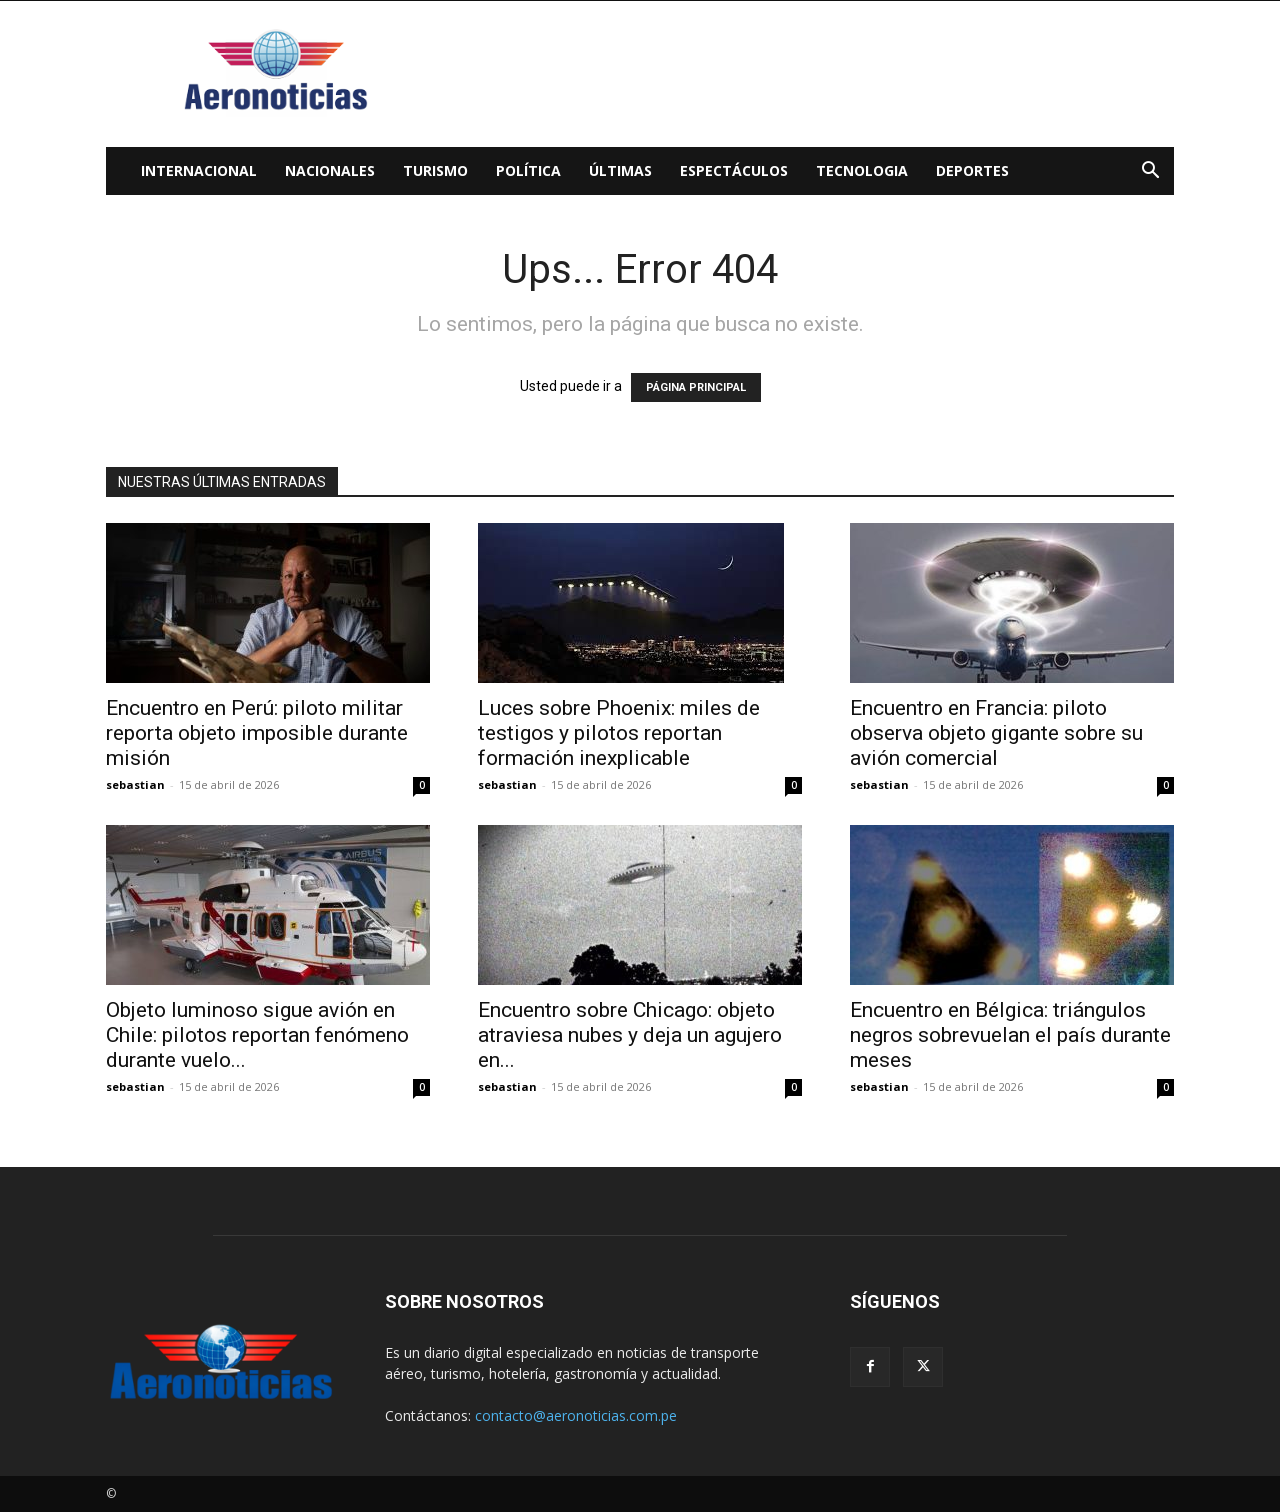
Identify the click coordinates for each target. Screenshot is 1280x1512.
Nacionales (330, 170)
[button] (1150, 172)
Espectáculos (734, 170)
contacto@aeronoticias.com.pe (576, 1415)
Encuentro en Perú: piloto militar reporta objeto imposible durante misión (257, 733)
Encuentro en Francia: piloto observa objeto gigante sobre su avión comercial (996, 733)
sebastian (135, 784)
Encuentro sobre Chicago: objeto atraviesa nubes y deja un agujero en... (630, 1035)
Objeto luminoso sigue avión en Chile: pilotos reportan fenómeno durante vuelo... (257, 1035)
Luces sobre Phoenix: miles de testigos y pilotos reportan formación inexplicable (619, 733)
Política (528, 170)
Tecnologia (862, 170)
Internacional (199, 170)
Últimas (620, 170)
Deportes (972, 170)
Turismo (435, 170)
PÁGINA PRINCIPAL (696, 387)
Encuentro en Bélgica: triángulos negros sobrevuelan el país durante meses (1010, 1035)
